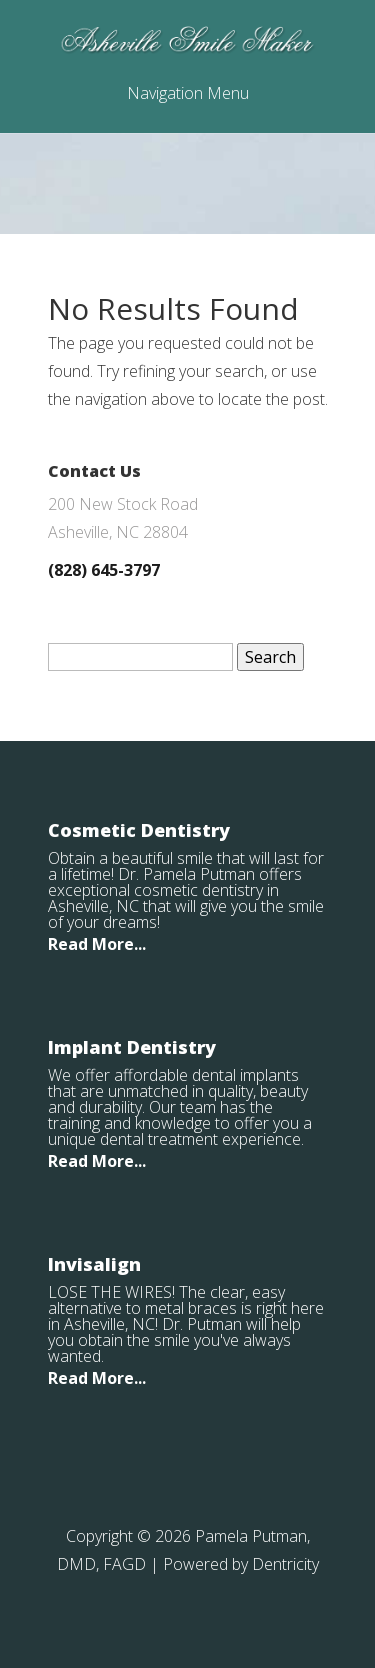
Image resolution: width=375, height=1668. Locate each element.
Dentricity (285, 1564)
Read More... (97, 944)
